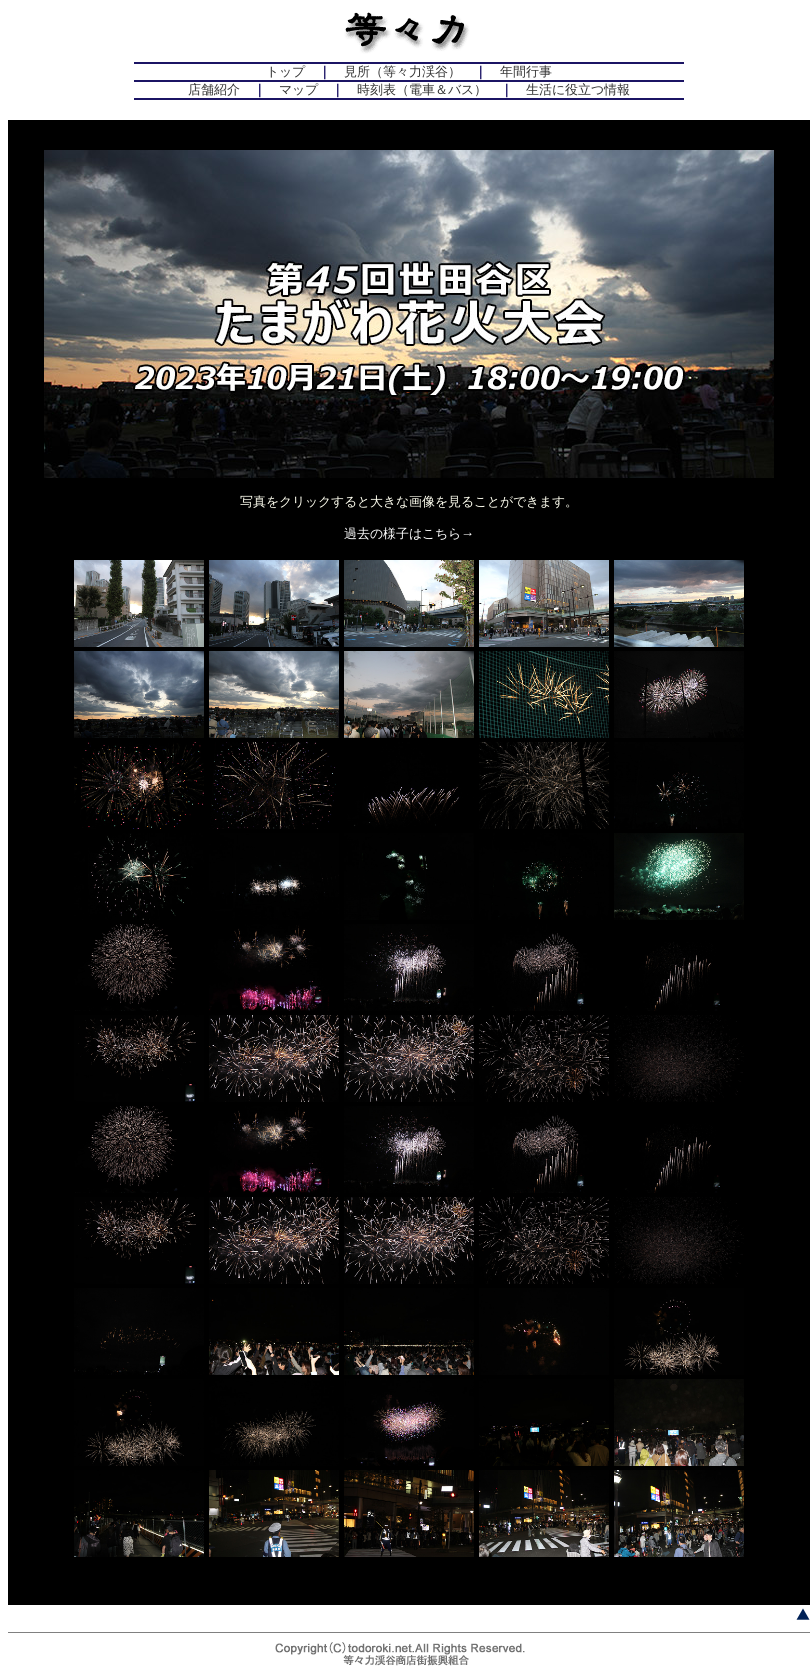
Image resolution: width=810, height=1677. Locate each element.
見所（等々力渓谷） (402, 71)
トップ (285, 71)
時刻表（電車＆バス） (422, 89)
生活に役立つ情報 (578, 89)
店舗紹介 (214, 89)
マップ (298, 89)
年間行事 (526, 71)
